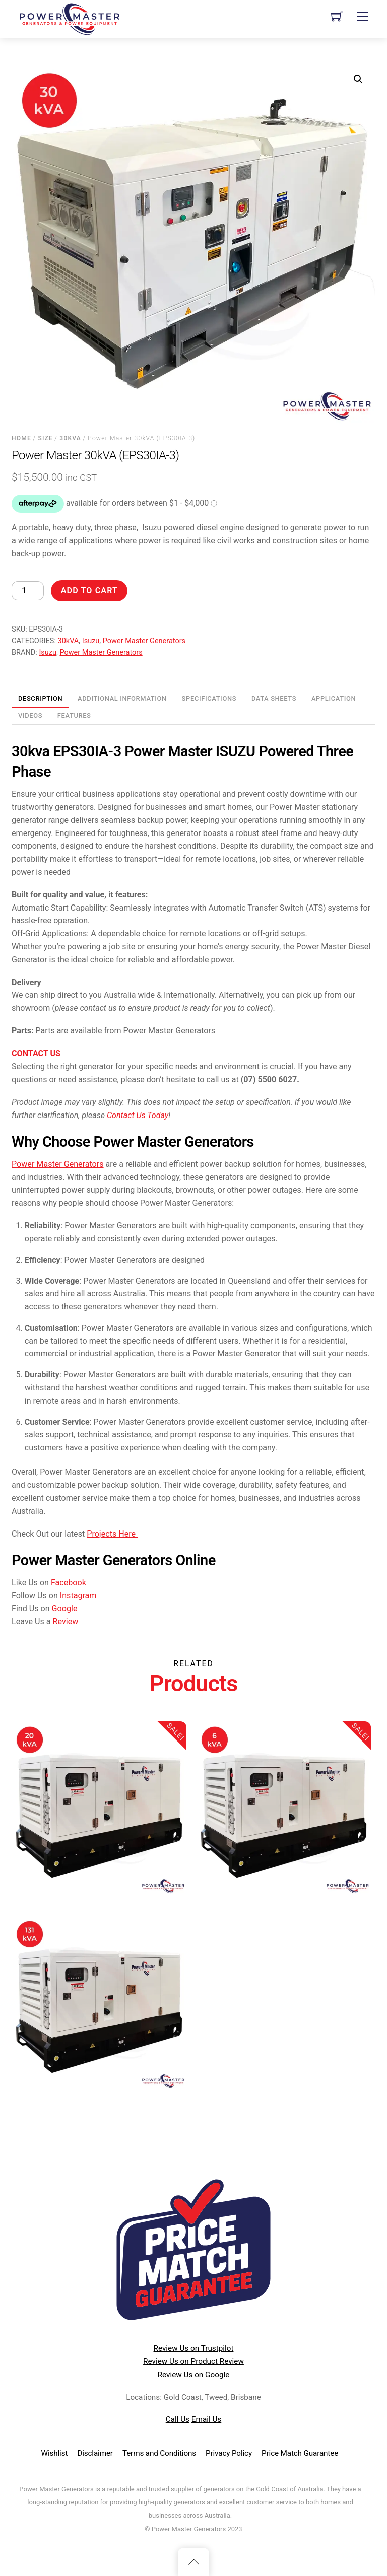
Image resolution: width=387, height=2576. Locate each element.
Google (65, 1608)
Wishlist (54, 2453)
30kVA (70, 438)
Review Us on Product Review (193, 2361)
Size (45, 438)
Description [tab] (40, 698)
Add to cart (89, 590)
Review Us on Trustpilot (194, 2348)
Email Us (206, 2419)
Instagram (78, 1595)
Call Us (177, 2419)
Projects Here (112, 1534)
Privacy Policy (229, 2453)
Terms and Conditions (159, 2453)
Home (21, 438)
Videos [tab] (30, 715)
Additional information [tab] (122, 698)
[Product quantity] (28, 590)
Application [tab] (333, 698)
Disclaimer (95, 2453)
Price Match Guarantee (300, 2453)
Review (66, 1621)
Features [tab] (74, 715)
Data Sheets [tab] (273, 698)
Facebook (68, 1582)
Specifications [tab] (209, 698)
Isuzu (91, 641)
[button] (358, 79)
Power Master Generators (144, 641)
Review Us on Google (194, 2374)
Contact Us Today (137, 1115)
